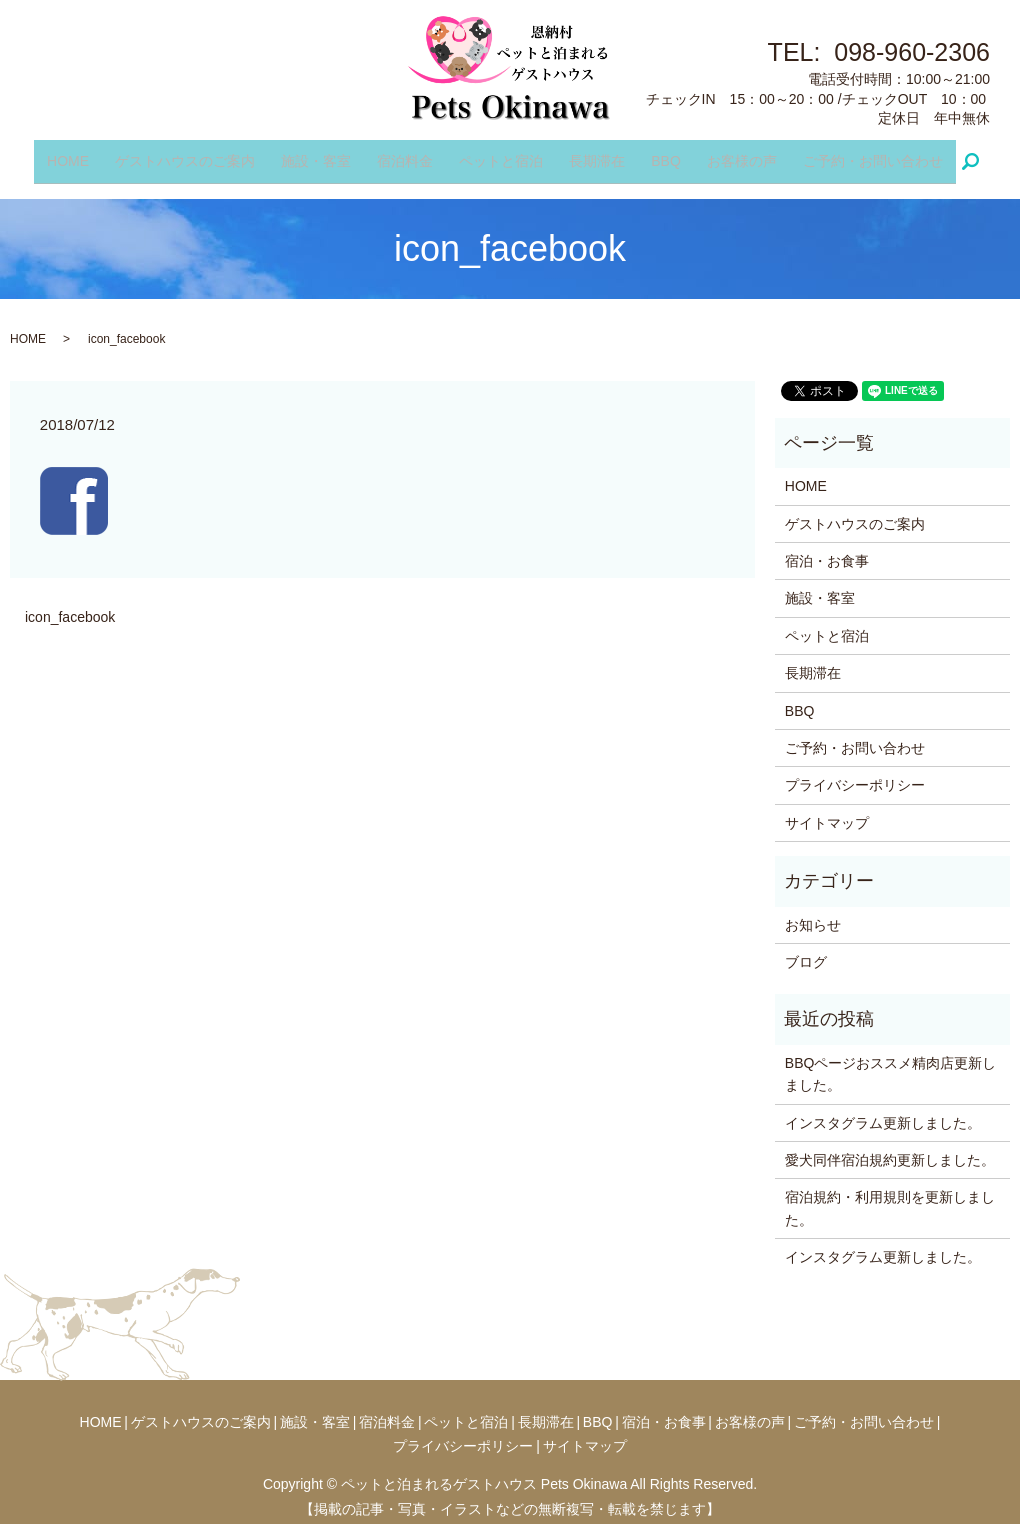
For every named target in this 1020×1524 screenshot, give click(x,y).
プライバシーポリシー (855, 773)
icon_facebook (70, 605)
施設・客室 (323, 154)
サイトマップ (827, 810)
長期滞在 (594, 154)
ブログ (806, 949)
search (963, 155)
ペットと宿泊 (501, 154)
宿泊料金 (409, 154)
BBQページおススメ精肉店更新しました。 (891, 1061)
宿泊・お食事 (827, 548)
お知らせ (813, 912)
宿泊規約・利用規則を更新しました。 (890, 1196)
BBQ (659, 154)
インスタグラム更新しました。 (883, 1110)
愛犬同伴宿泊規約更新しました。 (890, 1147)
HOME (83, 154)
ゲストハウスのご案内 (196, 154)
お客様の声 (731, 154)
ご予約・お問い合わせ (858, 154)
